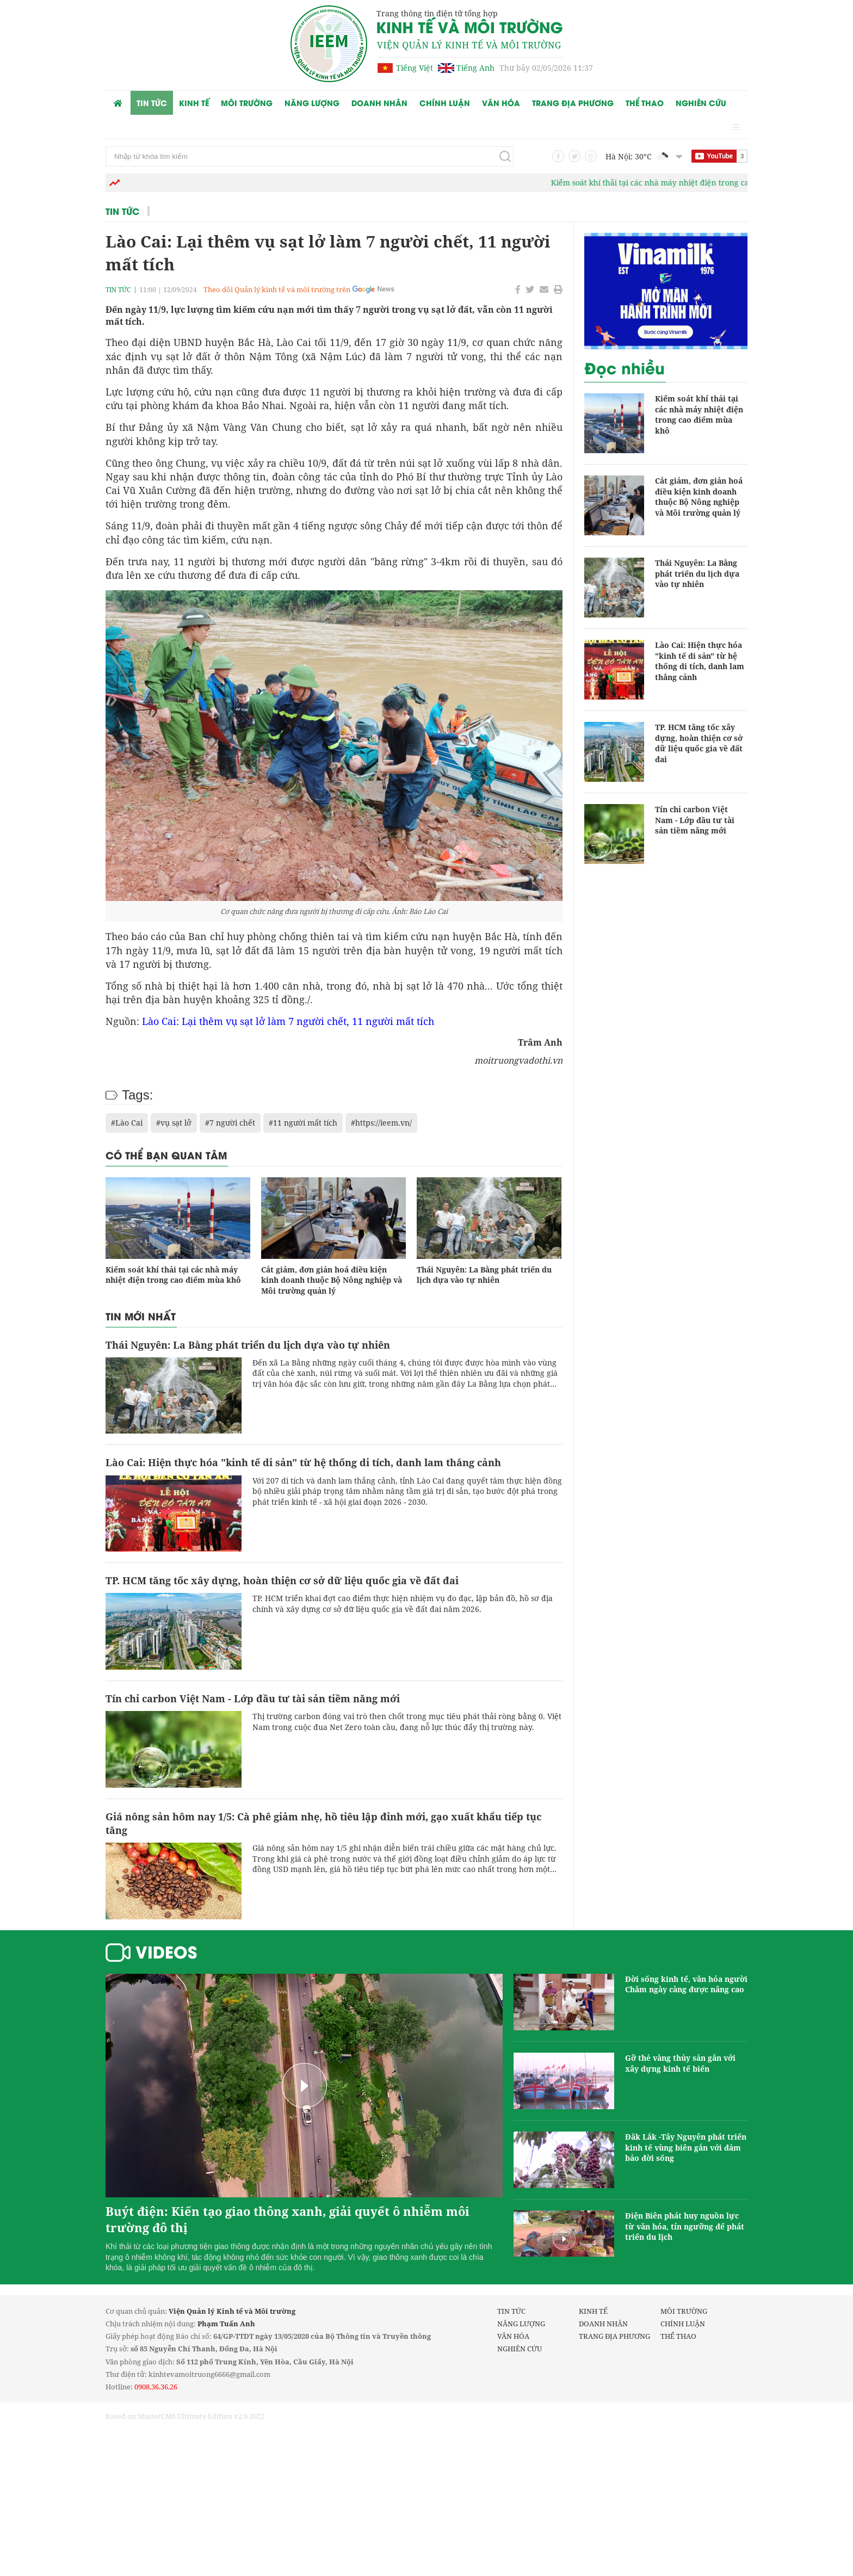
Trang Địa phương (573, 102)
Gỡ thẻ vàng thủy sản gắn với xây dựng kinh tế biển (680, 2063)
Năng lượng (312, 102)
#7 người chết (230, 1122)
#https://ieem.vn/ (381, 1122)
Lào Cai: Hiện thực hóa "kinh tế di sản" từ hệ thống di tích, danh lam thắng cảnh (303, 1462)
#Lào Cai (127, 1122)
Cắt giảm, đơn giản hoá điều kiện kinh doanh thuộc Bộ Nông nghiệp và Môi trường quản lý (331, 1280)
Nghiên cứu (701, 102)
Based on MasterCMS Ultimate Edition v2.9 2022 (185, 2416)
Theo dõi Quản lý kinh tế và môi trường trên (276, 289)
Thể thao (645, 102)
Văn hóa (501, 102)
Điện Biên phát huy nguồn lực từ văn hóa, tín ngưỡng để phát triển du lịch (684, 2226)
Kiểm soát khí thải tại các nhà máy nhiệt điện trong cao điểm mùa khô (698, 182)
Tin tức (152, 102)
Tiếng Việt (414, 68)
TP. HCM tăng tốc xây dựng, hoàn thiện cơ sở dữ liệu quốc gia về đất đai (282, 1580)
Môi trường (247, 102)
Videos (166, 1951)
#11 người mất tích (303, 1122)
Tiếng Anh (475, 68)
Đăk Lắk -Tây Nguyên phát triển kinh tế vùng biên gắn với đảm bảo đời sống (685, 2147)
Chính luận (444, 102)
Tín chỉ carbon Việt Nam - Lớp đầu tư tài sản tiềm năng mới (253, 1698)
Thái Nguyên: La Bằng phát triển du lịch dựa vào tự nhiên (484, 1275)
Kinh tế (194, 102)
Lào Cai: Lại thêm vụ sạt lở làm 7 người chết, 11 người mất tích (288, 1021)
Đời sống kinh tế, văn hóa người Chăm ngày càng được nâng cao (686, 1984)
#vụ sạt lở (173, 1122)
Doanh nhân (379, 102)
